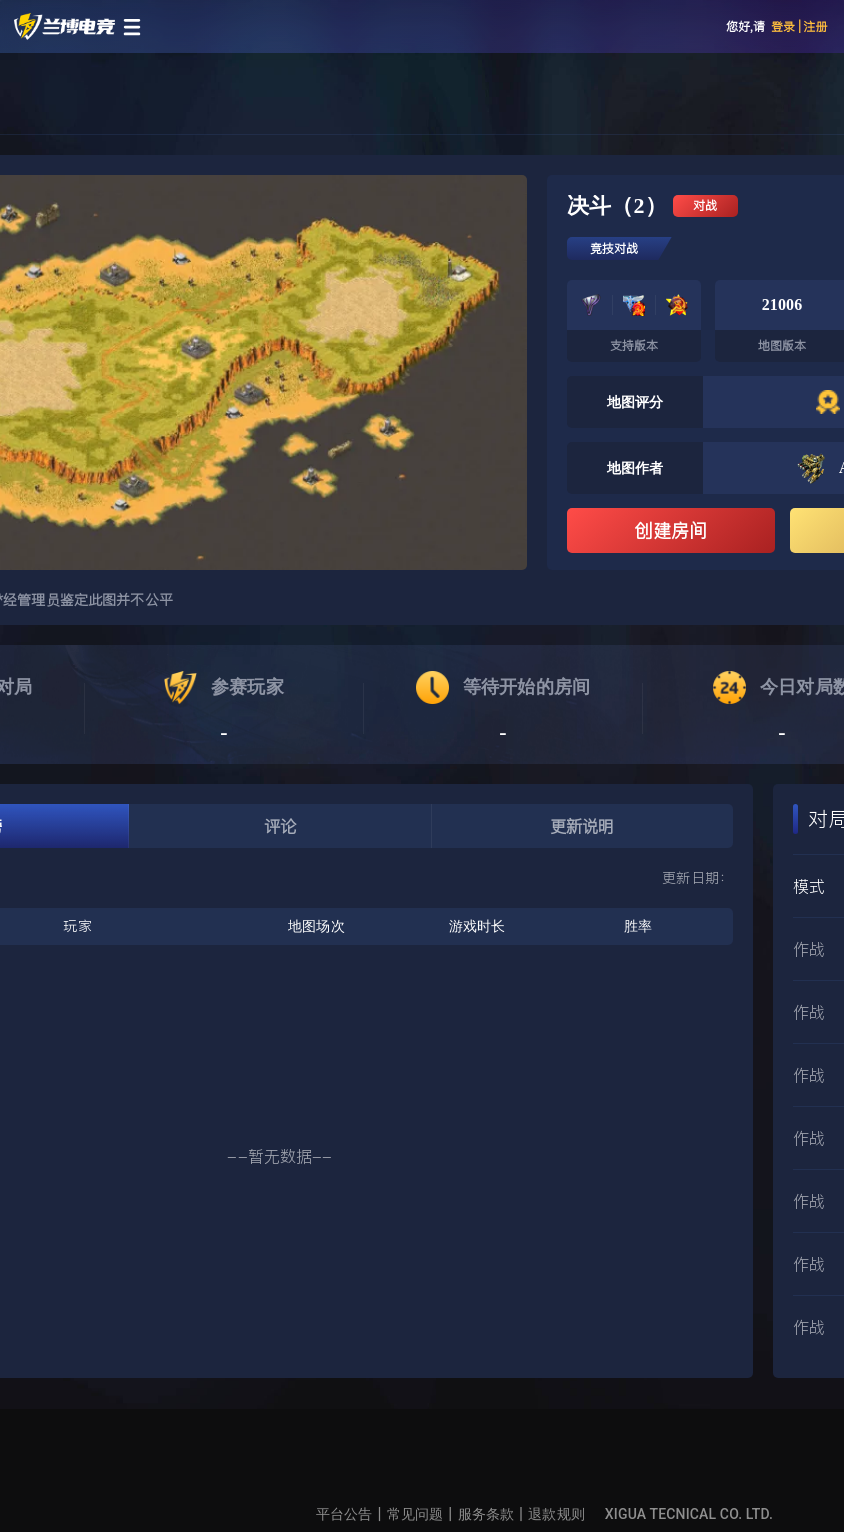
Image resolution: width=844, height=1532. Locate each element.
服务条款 (486, 1514)
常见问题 (415, 1514)
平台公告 (344, 1514)
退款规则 (556, 1514)
